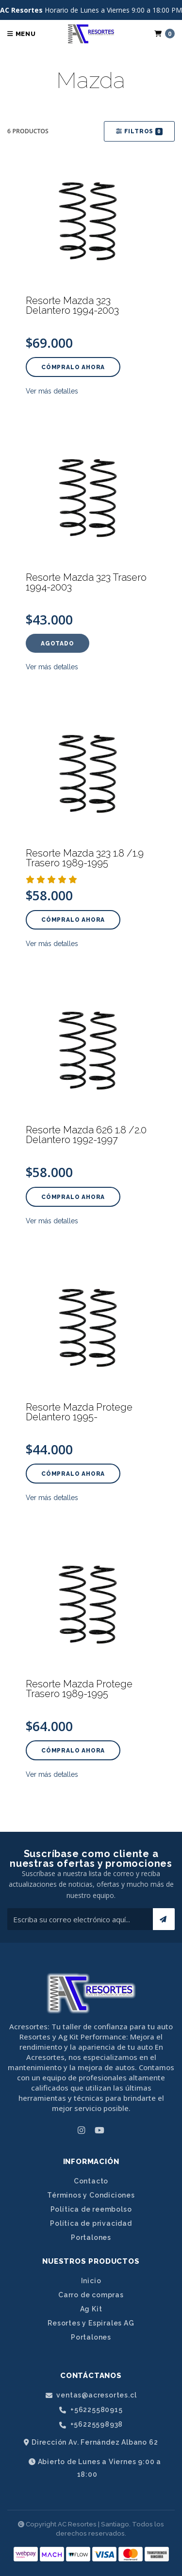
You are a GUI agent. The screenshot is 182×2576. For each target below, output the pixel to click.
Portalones (91, 2237)
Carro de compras (91, 2294)
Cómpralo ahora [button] (73, 367)
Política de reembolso (91, 2209)
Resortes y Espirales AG (91, 2323)
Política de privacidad (91, 2223)
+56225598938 (91, 2424)
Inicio (91, 2280)
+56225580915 (90, 2410)
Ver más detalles (52, 391)
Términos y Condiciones (91, 2195)
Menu (21, 33)
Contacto (91, 2181)
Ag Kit (91, 2309)
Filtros (139, 131)
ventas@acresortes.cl (91, 2395)
